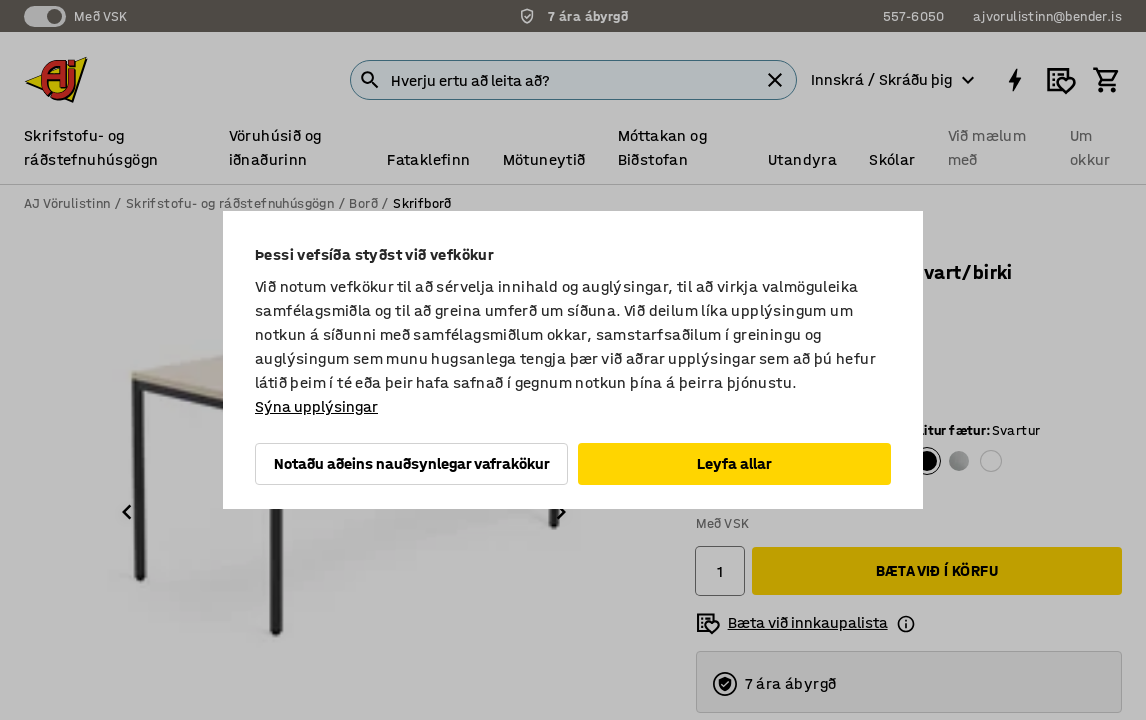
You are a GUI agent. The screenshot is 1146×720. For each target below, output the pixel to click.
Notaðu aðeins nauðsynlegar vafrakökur (412, 463)
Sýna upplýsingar (316, 406)
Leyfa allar (734, 463)
